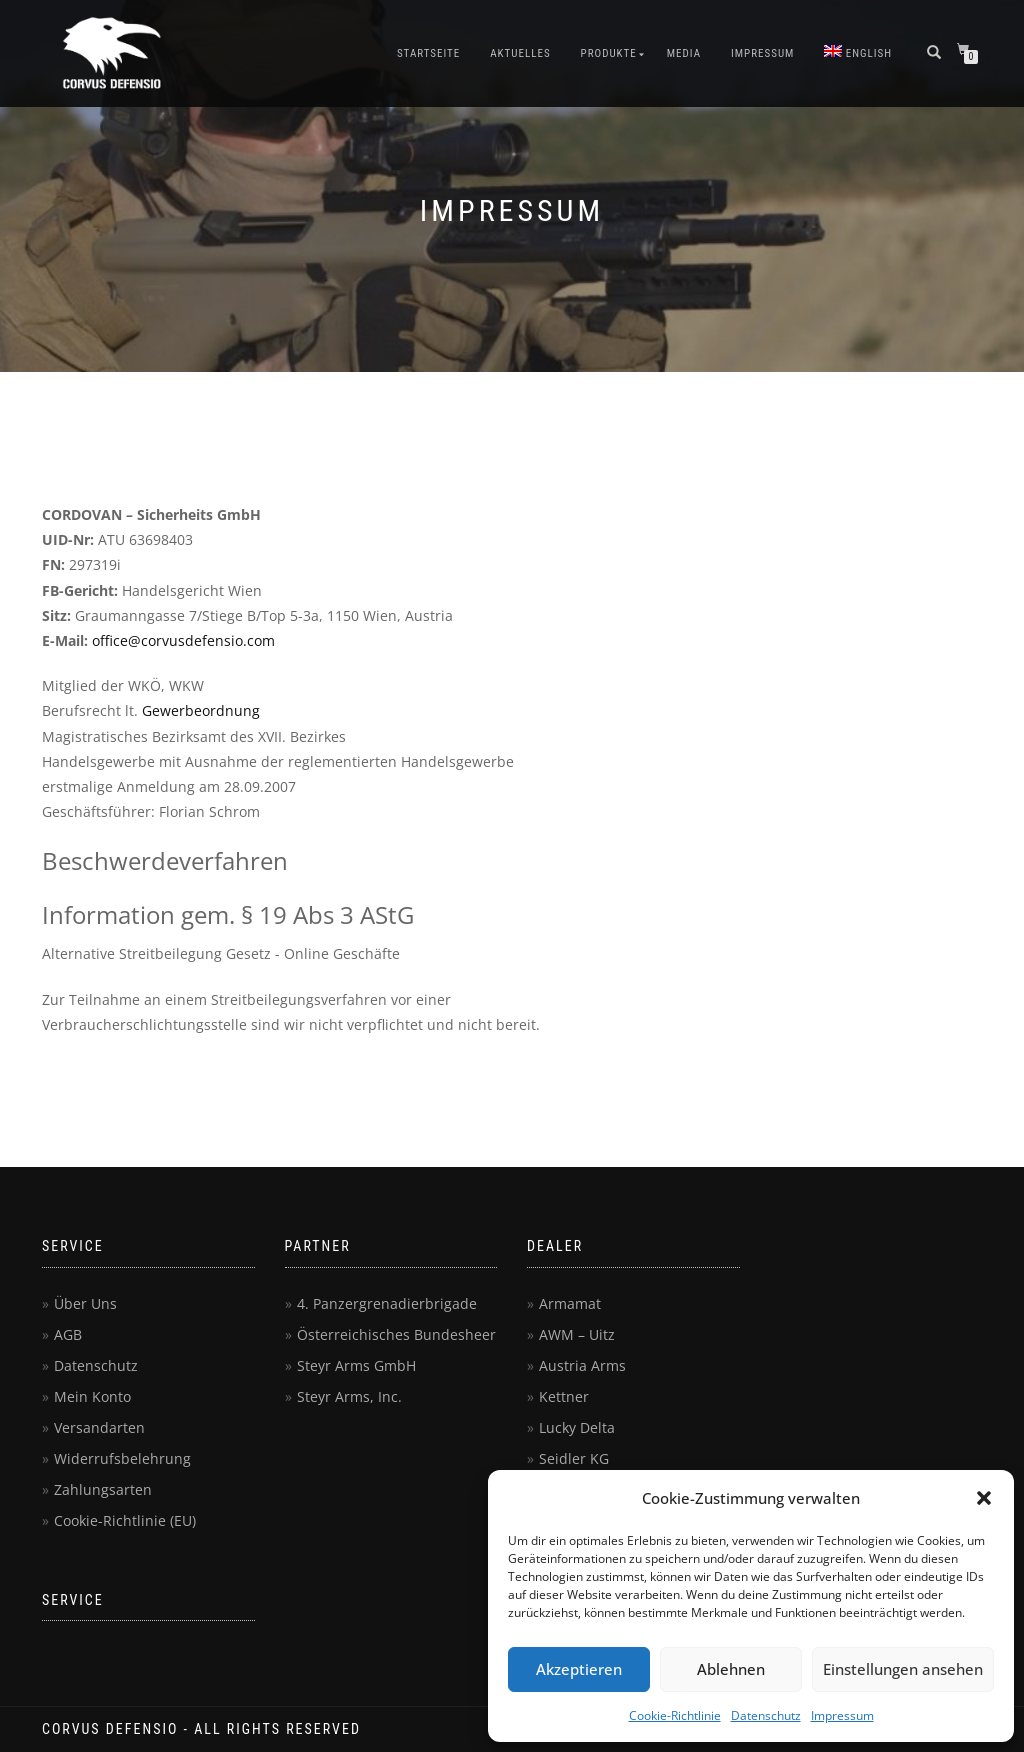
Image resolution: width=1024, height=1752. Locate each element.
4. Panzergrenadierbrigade (387, 1303)
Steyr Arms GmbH (356, 1365)
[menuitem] (858, 54)
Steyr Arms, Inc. (349, 1396)
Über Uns (85, 1303)
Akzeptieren (579, 1669)
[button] (984, 1498)
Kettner (564, 1396)
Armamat (570, 1303)
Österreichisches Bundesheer (396, 1334)
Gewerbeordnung (201, 710)
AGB (68, 1334)
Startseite (428, 53)
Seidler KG (574, 1458)
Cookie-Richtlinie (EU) (125, 1520)
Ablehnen (731, 1669)
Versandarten (99, 1427)
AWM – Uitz (577, 1334)
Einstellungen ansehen (903, 1669)
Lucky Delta (577, 1427)
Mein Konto (92, 1396)
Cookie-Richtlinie (675, 1715)
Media (684, 53)
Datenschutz (766, 1715)
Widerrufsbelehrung (122, 1458)
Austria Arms (582, 1365)
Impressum (842, 1715)
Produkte (609, 53)
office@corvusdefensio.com (183, 640)
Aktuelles (520, 53)
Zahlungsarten (103, 1489)
